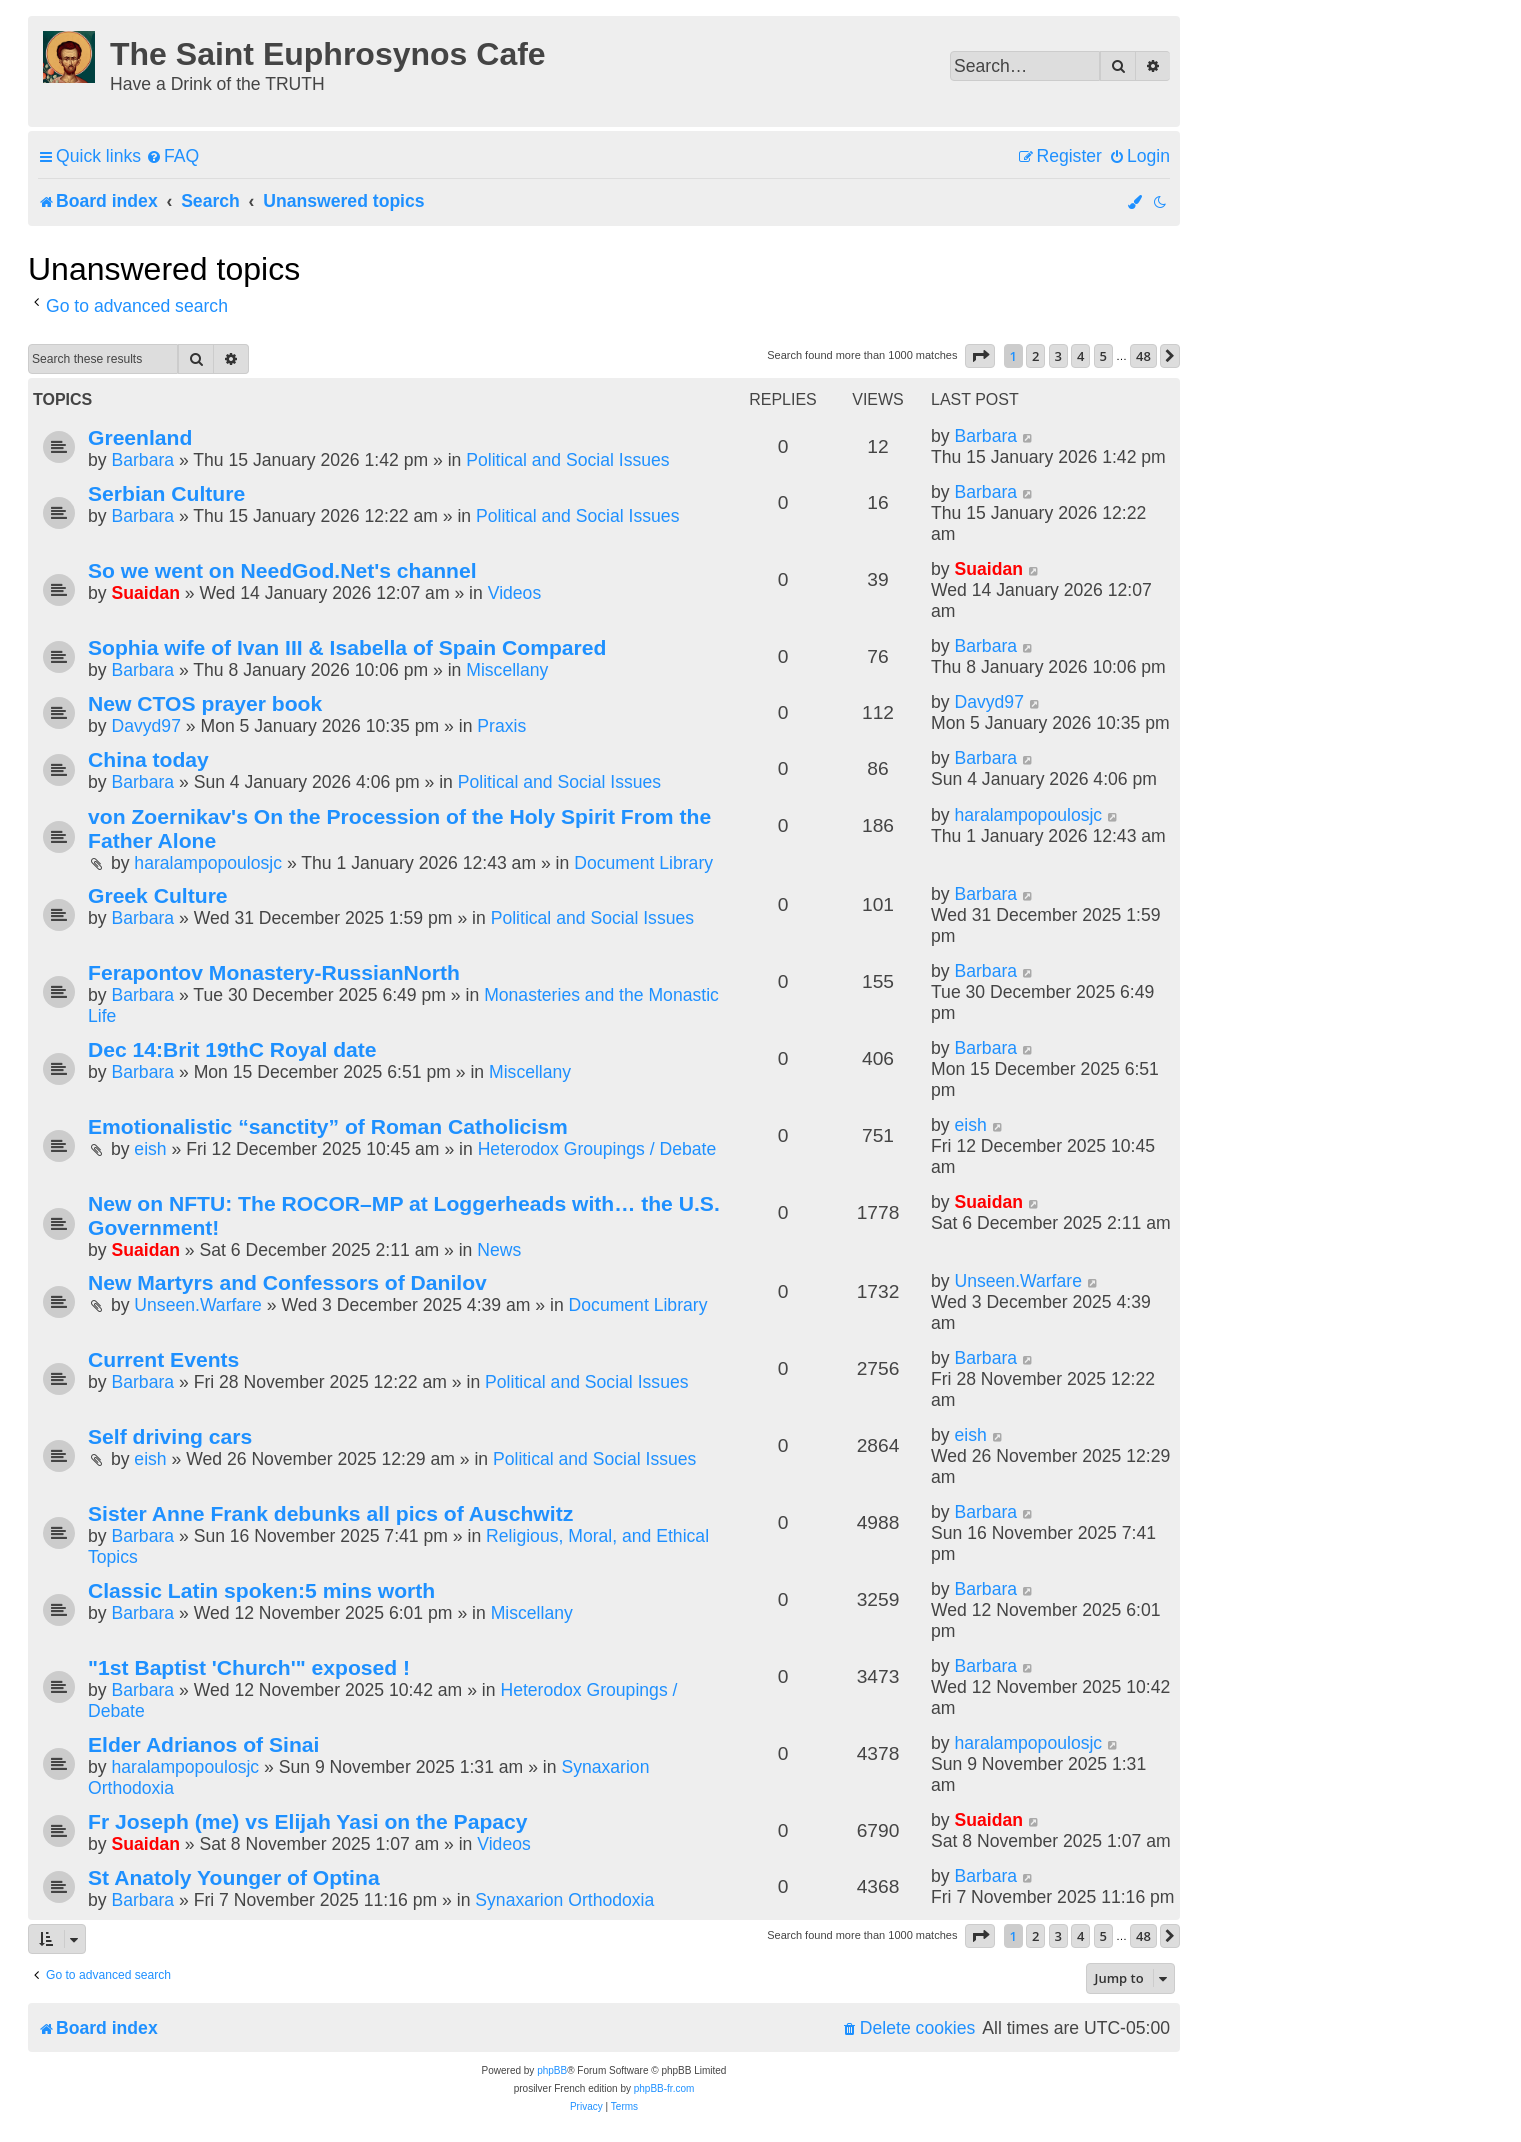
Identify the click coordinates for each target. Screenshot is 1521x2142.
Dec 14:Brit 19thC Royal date (232, 1049)
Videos (514, 593)
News (499, 1250)
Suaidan (145, 593)
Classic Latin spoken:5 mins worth (261, 1590)
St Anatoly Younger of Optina (234, 1877)
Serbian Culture (166, 493)
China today (148, 759)
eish (150, 1149)
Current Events (163, 1359)
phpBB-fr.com (664, 2088)
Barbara (142, 460)
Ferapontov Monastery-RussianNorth (274, 972)
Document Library (643, 863)
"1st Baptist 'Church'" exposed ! (249, 1667)
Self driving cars (170, 1436)
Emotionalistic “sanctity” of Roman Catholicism (328, 1126)
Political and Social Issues (567, 460)
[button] (980, 356)
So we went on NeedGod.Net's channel (282, 570)
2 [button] (1035, 356)
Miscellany (507, 670)
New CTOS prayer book (205, 703)
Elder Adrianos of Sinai (203, 1744)
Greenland (140, 437)
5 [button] (1103, 356)
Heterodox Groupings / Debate (597, 1149)
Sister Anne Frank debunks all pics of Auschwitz (330, 1513)
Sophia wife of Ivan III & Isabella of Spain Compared (347, 647)
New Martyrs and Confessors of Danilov (287, 1282)
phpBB (552, 2070)
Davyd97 (145, 726)
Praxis (501, 726)
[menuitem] (172, 156)
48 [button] (1143, 356)
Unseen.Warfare (197, 1305)
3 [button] (1058, 356)
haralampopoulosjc (208, 863)
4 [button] (1080, 356)
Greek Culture (158, 895)
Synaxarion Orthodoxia (564, 1900)
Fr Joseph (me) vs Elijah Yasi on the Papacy (308, 1821)
